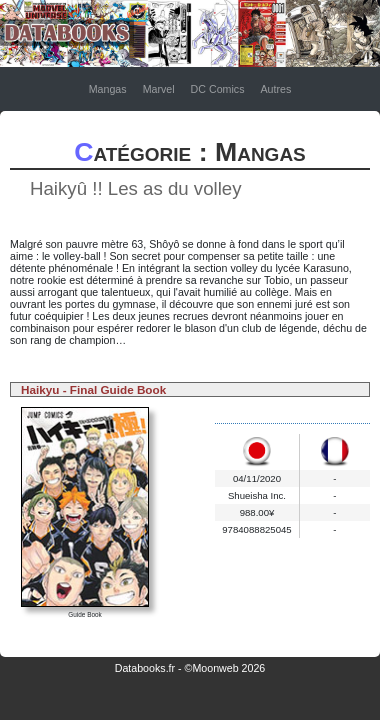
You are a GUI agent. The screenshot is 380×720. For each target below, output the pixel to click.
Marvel (159, 89)
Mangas (108, 89)
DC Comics (218, 89)
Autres (275, 89)
